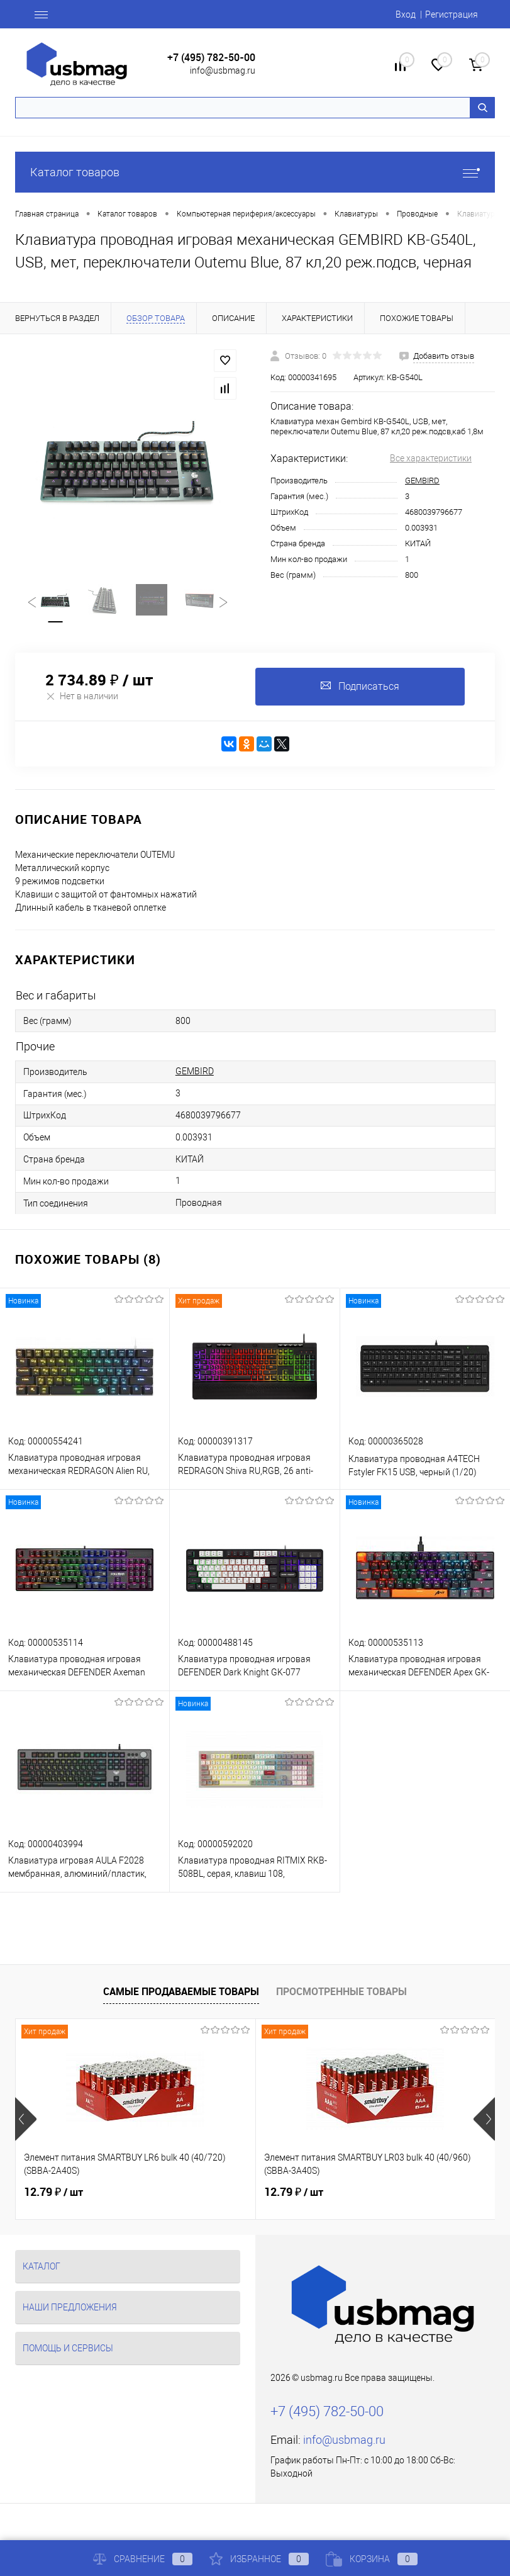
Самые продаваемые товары (181, 1991)
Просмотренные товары (341, 1991)
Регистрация (451, 14)
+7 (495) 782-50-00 (211, 57)
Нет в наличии (81, 695)
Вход (406, 14)
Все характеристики (431, 458)
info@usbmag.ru (222, 70)
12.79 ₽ (53, 2192)
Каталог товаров (255, 172)
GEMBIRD (422, 480)
